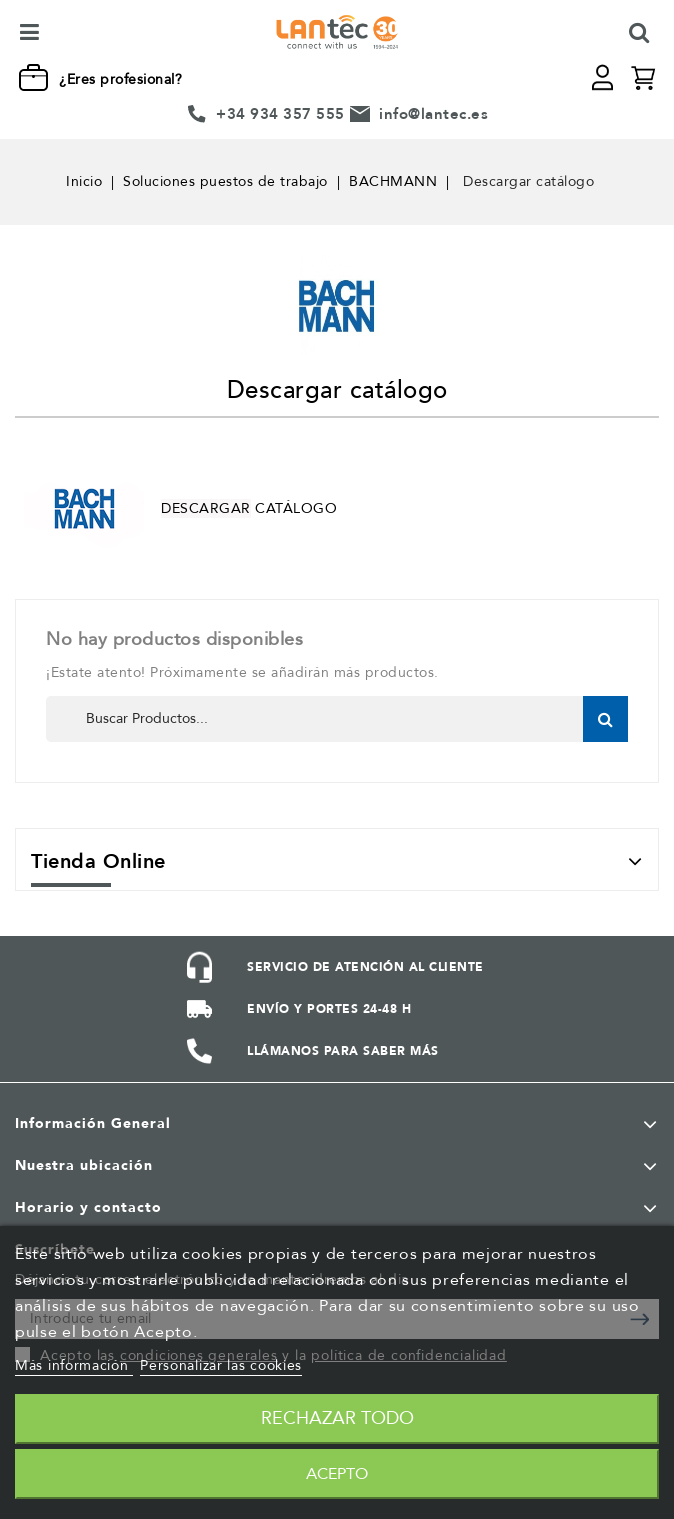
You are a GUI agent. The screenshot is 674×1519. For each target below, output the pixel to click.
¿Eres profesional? (120, 79)
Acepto (337, 1474)
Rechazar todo (337, 1418)
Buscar (605, 719)
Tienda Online (98, 861)
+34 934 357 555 (280, 114)
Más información (74, 1365)
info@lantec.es (433, 114)
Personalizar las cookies (221, 1365)
